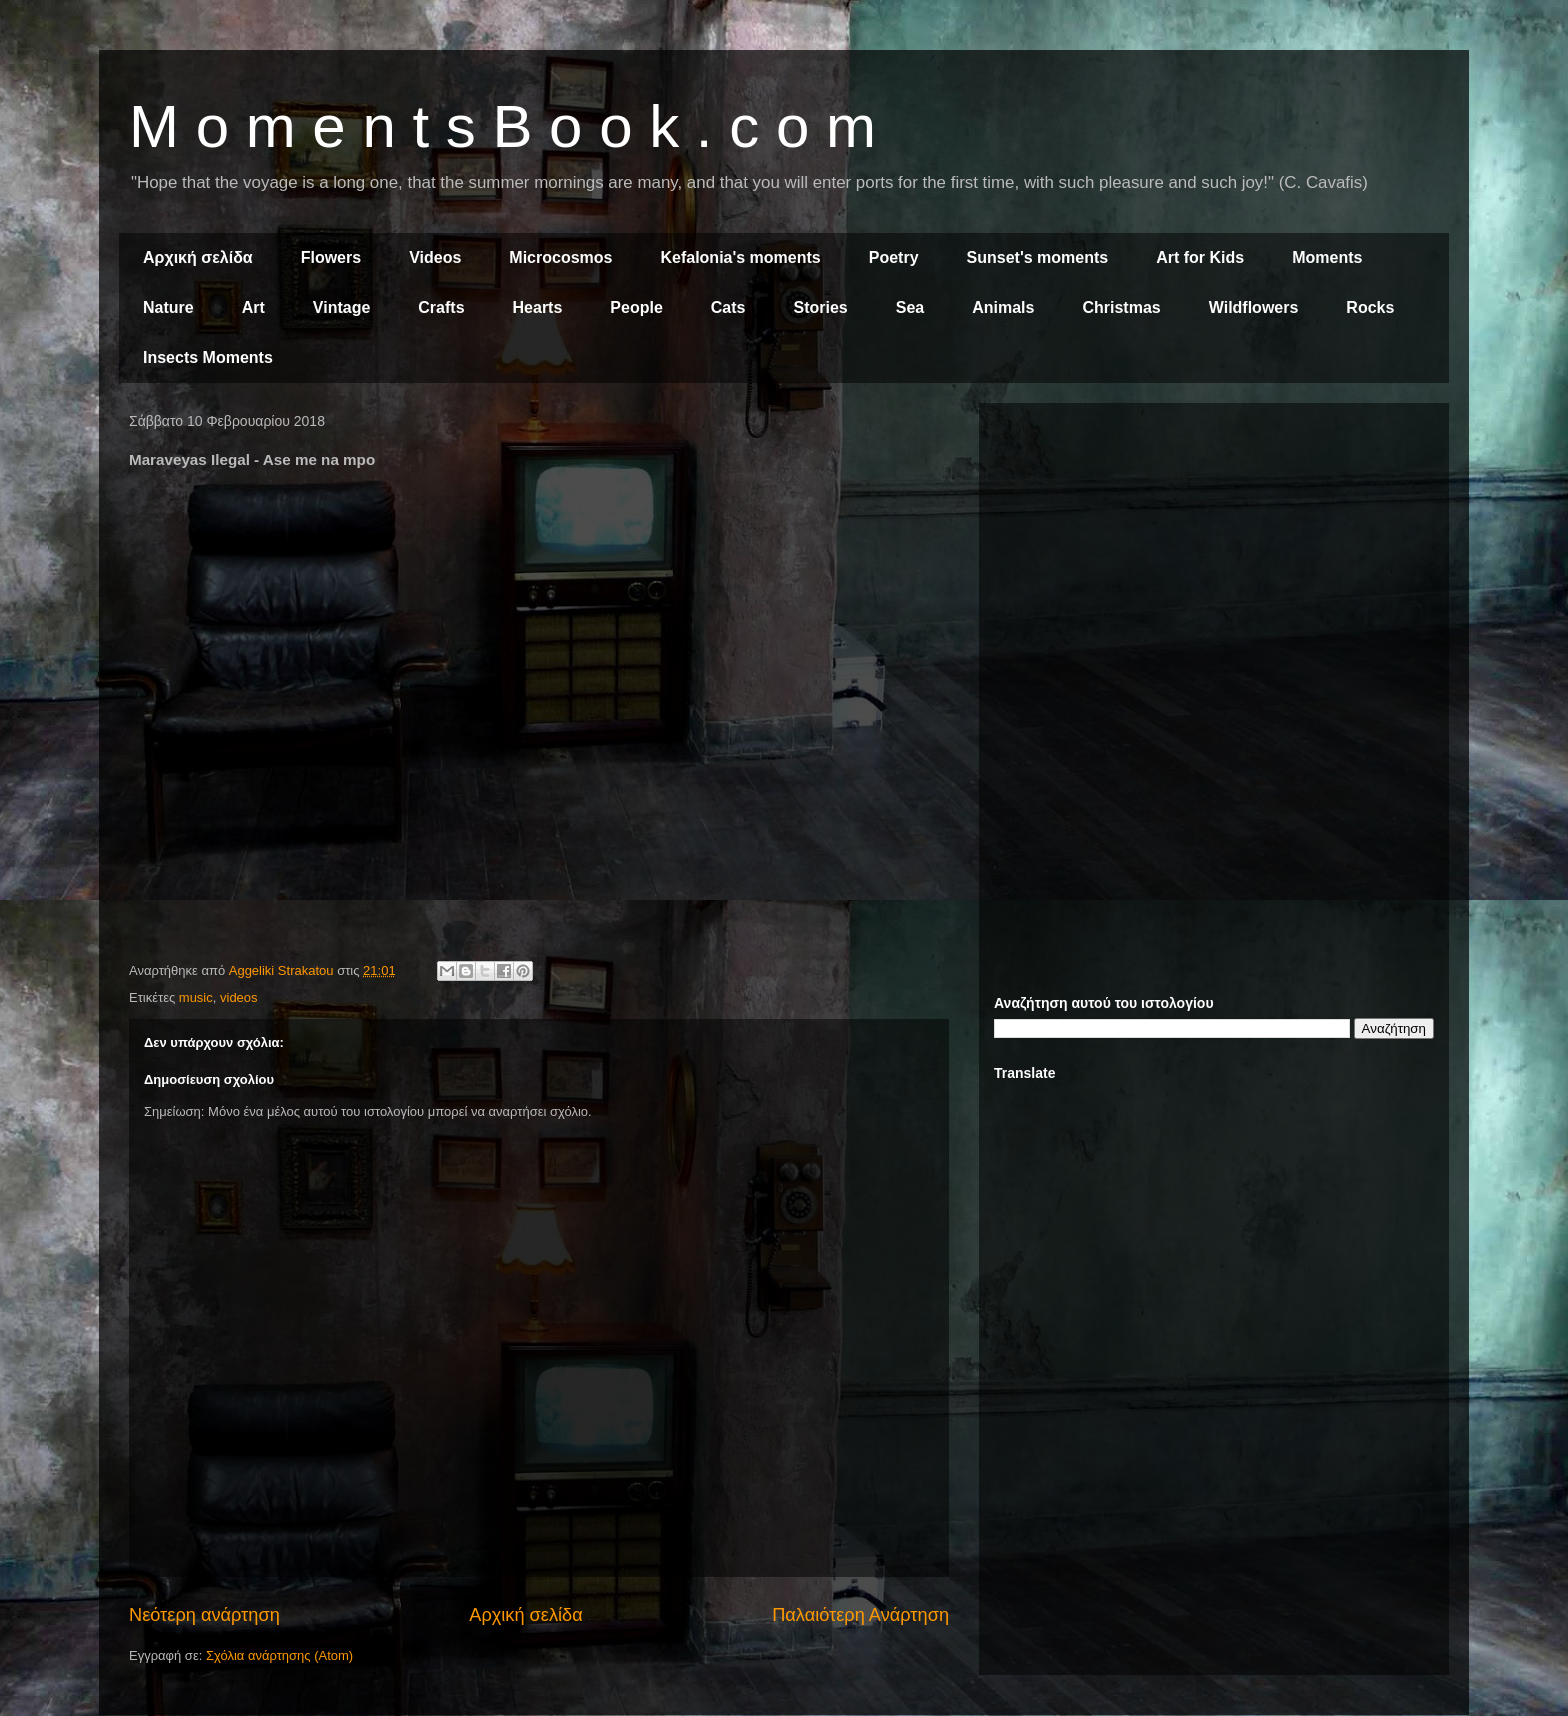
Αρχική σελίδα (198, 257)
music (196, 997)
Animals (1003, 307)
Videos (435, 257)
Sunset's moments (1038, 257)
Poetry (894, 257)
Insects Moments (208, 357)
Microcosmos (560, 257)
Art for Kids (1200, 257)
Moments (1327, 257)
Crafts (441, 307)
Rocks (1370, 307)
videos (239, 997)
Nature (168, 307)
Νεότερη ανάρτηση (204, 1615)
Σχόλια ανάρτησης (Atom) (279, 1655)
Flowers (331, 257)
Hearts (538, 307)
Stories (821, 307)
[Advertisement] (1214, 558)
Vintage (342, 307)
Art (253, 307)
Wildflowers (1254, 307)
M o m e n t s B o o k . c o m (502, 126)
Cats (728, 307)
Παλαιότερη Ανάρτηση (860, 1615)
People (636, 307)
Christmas (1121, 307)
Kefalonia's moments (740, 257)
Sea (910, 307)
